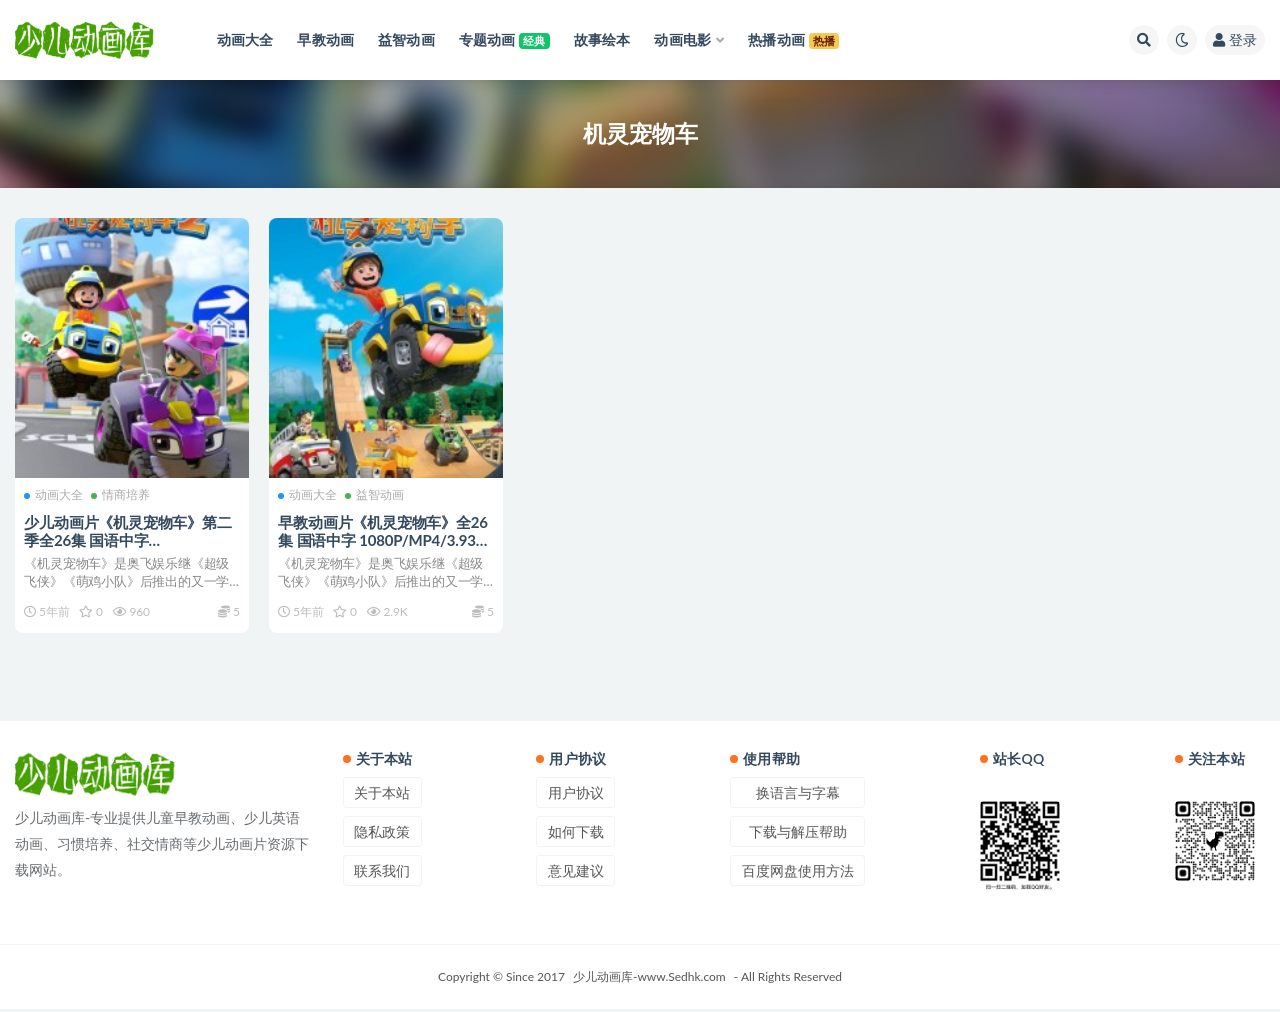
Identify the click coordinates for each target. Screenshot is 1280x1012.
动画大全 (54, 495)
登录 (1235, 39)
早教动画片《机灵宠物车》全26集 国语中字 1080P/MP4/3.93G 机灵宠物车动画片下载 (383, 539)
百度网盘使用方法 (798, 873)
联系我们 (382, 873)
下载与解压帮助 (798, 834)
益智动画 (375, 495)
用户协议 (576, 795)
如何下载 (576, 834)
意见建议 (576, 873)
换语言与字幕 (798, 795)
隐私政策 (382, 834)
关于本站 (382, 795)
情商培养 (121, 495)
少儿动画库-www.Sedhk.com (649, 979)
